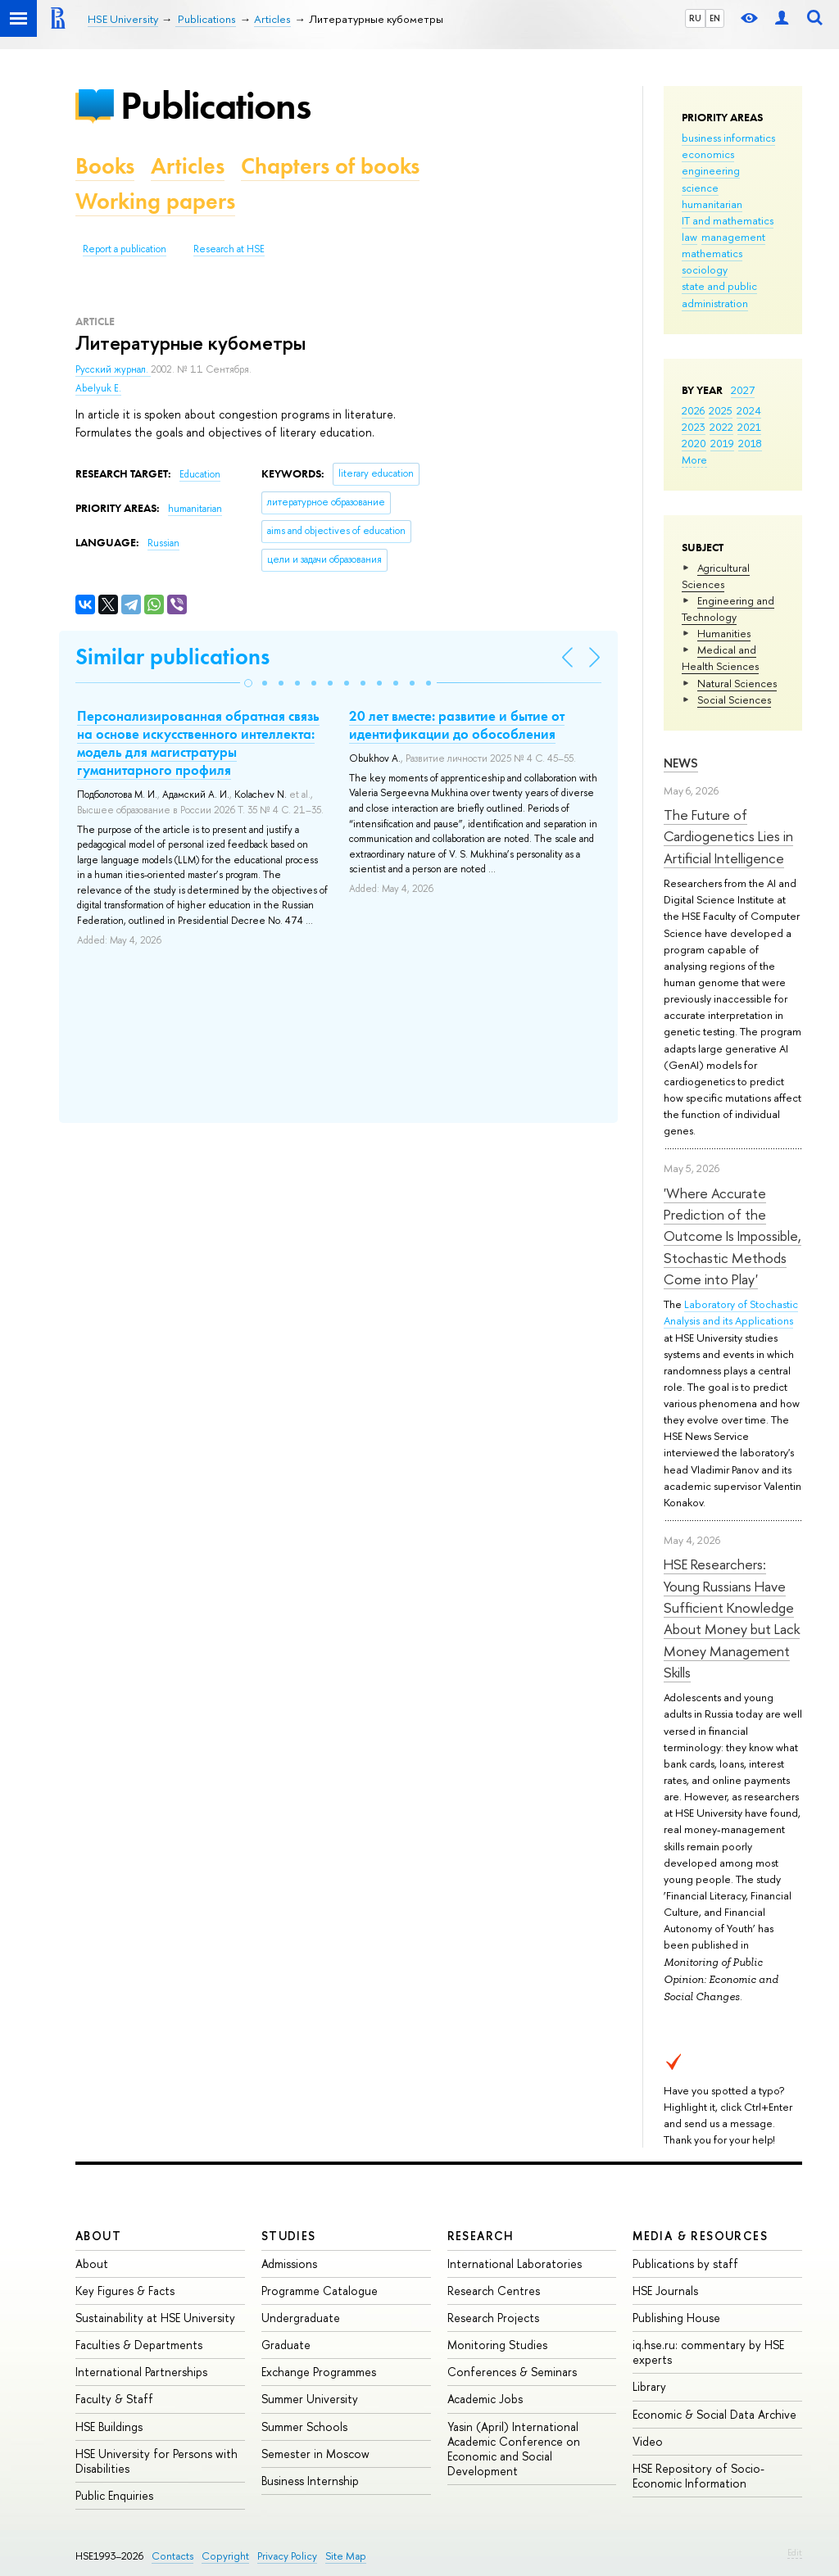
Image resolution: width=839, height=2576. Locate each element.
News (681, 763)
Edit (794, 2552)
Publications (215, 105)
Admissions (289, 2263)
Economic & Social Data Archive (714, 2414)
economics (708, 154)
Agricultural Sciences (716, 575)
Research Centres (493, 2290)
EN (715, 18)
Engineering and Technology (728, 608)
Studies (288, 2235)
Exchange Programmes (318, 2371)
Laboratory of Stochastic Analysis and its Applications (731, 1312)
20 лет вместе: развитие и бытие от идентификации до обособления (457, 725)
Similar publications (172, 656)
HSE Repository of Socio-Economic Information (698, 2476)
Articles (187, 166)
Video (648, 2441)
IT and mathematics (727, 220)
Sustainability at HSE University (155, 2317)
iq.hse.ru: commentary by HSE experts (708, 2352)
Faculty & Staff (114, 2398)
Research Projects (493, 2317)
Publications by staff (685, 2263)
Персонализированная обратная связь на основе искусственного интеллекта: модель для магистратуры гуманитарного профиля (198, 743)
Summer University (309, 2398)
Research (481, 2235)
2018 (750, 443)
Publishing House (676, 2317)
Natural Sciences (737, 683)
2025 (720, 410)
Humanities (724, 633)
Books (104, 166)
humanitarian (712, 204)
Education (199, 474)
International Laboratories (514, 2263)
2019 (722, 443)
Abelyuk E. (98, 388)
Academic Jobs (485, 2398)
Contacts (172, 2556)
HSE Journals (665, 2290)
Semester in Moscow (315, 2453)
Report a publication (124, 249)
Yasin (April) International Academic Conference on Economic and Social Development (513, 2449)
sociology (705, 269)
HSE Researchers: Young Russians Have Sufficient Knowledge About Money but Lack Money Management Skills (732, 1618)
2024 (749, 410)
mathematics (712, 253)
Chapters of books (330, 166)
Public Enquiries (114, 2495)
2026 (693, 410)
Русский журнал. (113, 369)
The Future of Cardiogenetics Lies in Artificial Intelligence (728, 836)
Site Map (345, 2556)
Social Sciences (734, 699)
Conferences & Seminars (512, 2371)
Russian (163, 543)
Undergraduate (300, 2317)
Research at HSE (229, 249)
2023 (693, 426)
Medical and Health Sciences (720, 657)
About (98, 2235)
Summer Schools (304, 2426)
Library (649, 2386)
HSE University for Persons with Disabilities (156, 2461)
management (733, 236)
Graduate (286, 2344)
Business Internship (310, 2480)
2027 (743, 390)
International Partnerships (141, 2371)
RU (695, 18)
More (694, 459)
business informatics (728, 137)
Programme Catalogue (319, 2290)
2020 (694, 443)
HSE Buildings (109, 2426)
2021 (749, 426)
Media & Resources (700, 2235)
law (689, 236)
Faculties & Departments (138, 2344)
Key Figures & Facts (125, 2290)
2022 (721, 426)
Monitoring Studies (497, 2344)
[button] (248, 683)
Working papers (155, 201)
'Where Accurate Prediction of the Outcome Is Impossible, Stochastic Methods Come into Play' (732, 1236)
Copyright (225, 2556)
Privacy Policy (287, 2556)
